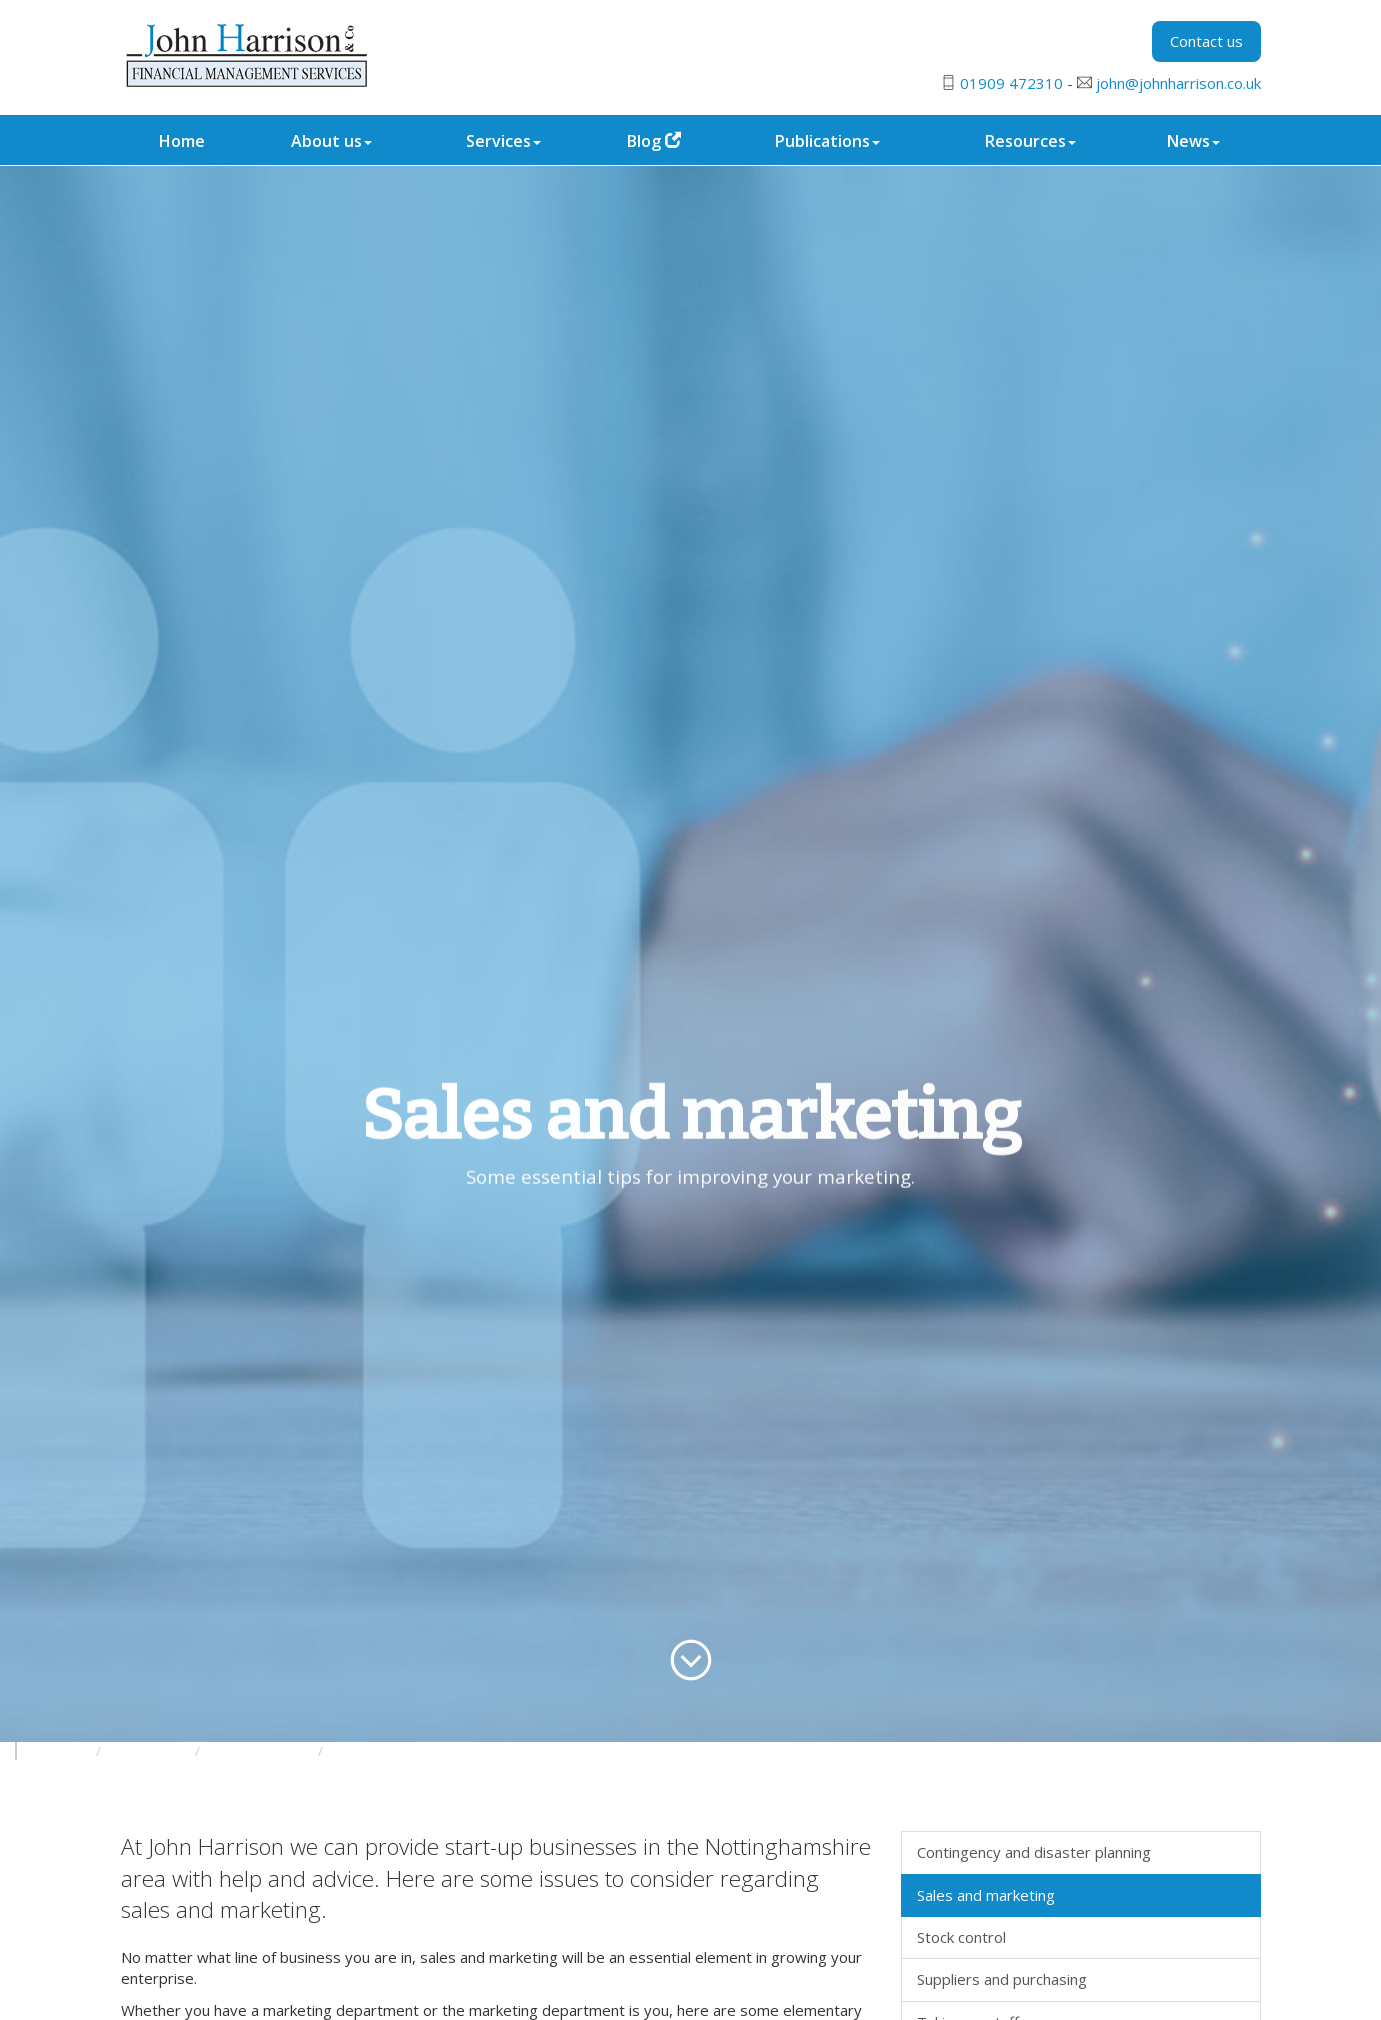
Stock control (961, 1937)
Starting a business (260, 1751)
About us (331, 141)
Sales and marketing (986, 1895)
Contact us (1206, 41)
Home (182, 141)
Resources (1030, 141)
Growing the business (392, 1751)
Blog (654, 141)
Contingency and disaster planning (1034, 1852)
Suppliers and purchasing (1002, 1979)
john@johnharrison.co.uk (1178, 83)
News (1193, 141)
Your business (149, 1751)
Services (503, 141)
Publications (827, 141)
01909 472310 (1011, 83)
